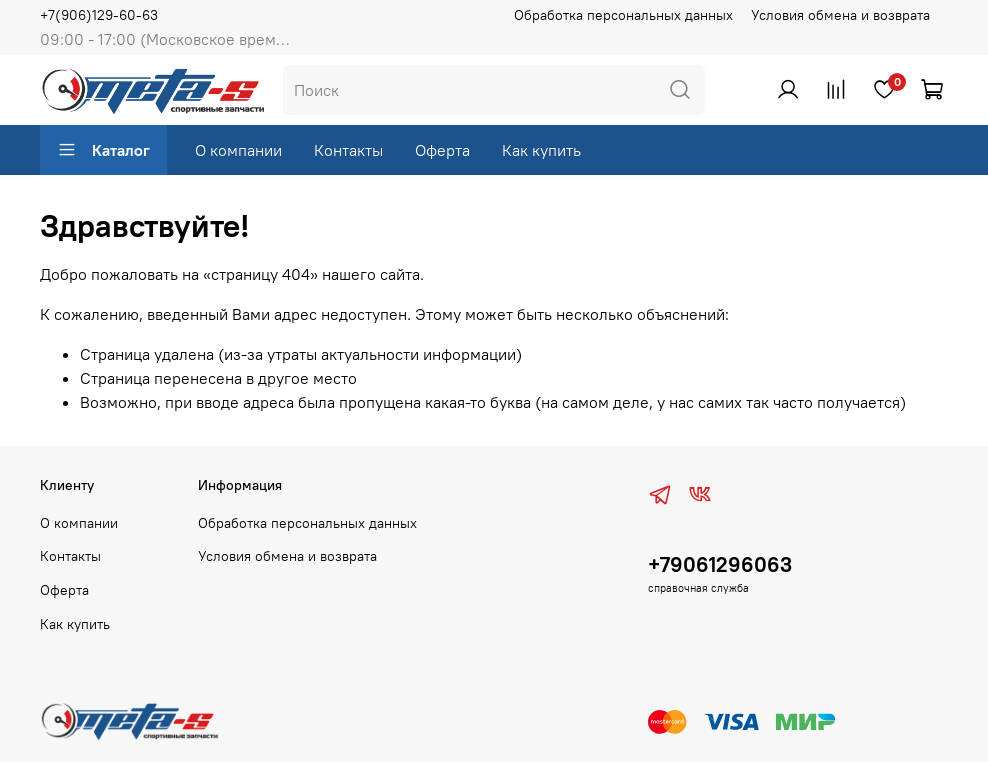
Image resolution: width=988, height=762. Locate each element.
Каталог (103, 150)
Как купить (541, 150)
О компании (238, 150)
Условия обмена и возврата (840, 15)
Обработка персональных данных (623, 15)
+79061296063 (720, 564)
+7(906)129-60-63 (99, 15)
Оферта (442, 150)
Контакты (348, 150)
